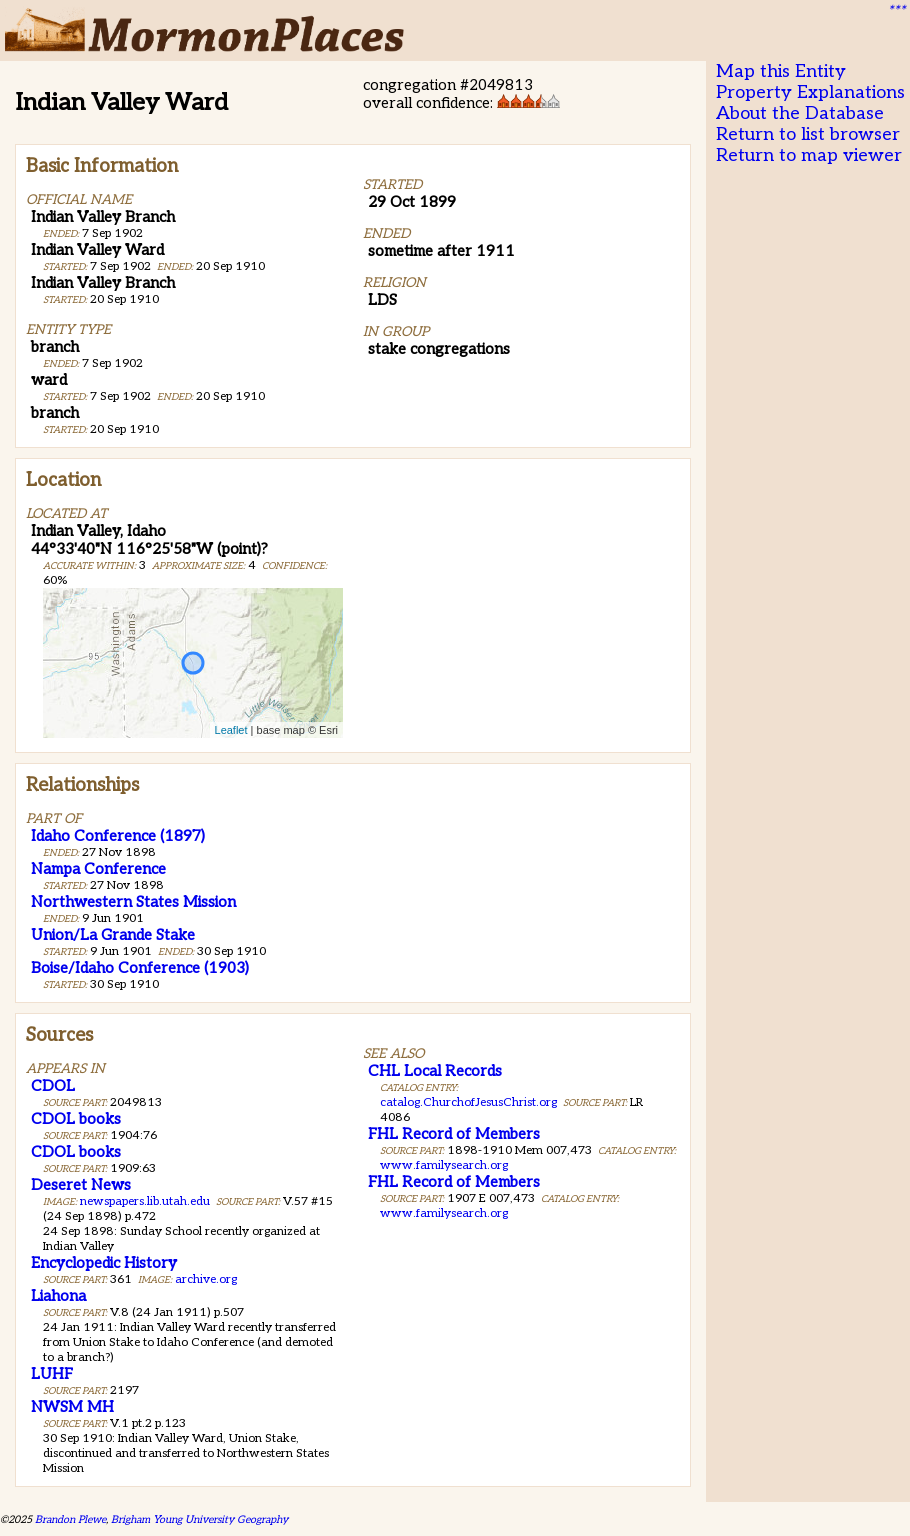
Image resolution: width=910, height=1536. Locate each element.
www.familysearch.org (444, 1165)
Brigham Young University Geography (199, 1519)
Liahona (58, 1296)
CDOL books (76, 1119)
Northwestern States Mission (133, 902)
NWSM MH (72, 1407)
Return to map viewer (809, 155)
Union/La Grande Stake (113, 935)
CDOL (53, 1086)
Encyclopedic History (104, 1263)
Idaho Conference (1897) (118, 836)
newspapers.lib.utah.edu (145, 1201)
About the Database (800, 113)
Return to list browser (808, 134)
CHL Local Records (435, 1071)
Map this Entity (781, 71)
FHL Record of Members (454, 1134)
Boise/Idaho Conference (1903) (140, 968)
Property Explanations (810, 92)
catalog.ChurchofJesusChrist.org (468, 1102)
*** (896, 11)
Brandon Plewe (70, 1519)
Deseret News (81, 1185)
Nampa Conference (98, 869)
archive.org (206, 1279)
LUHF (52, 1374)
